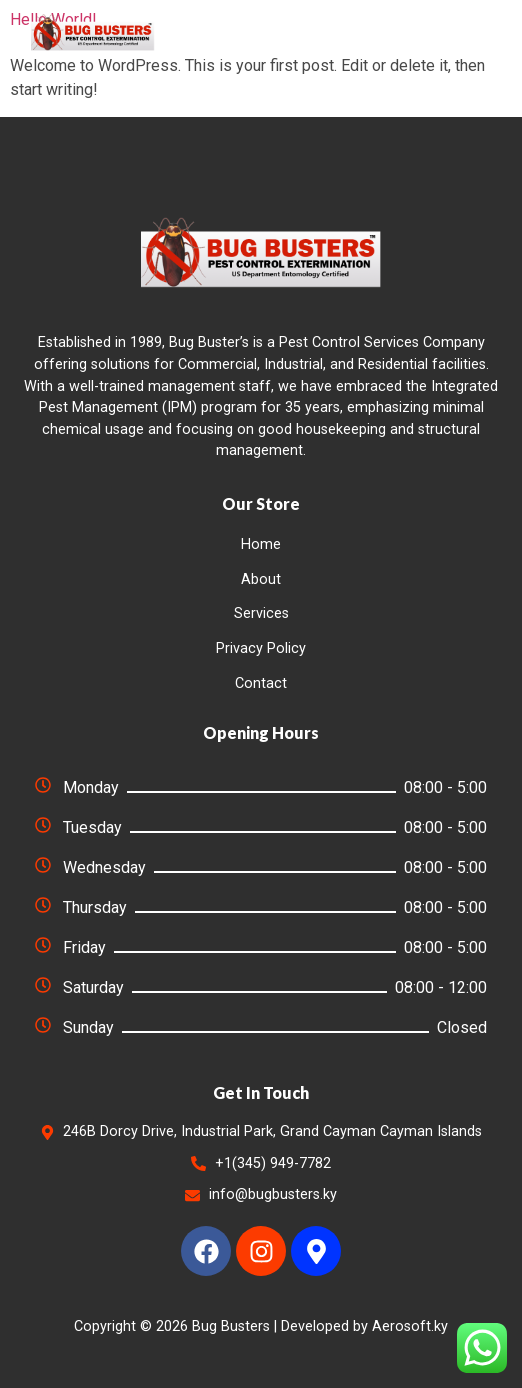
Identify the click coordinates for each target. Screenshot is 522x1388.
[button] (470, 32)
